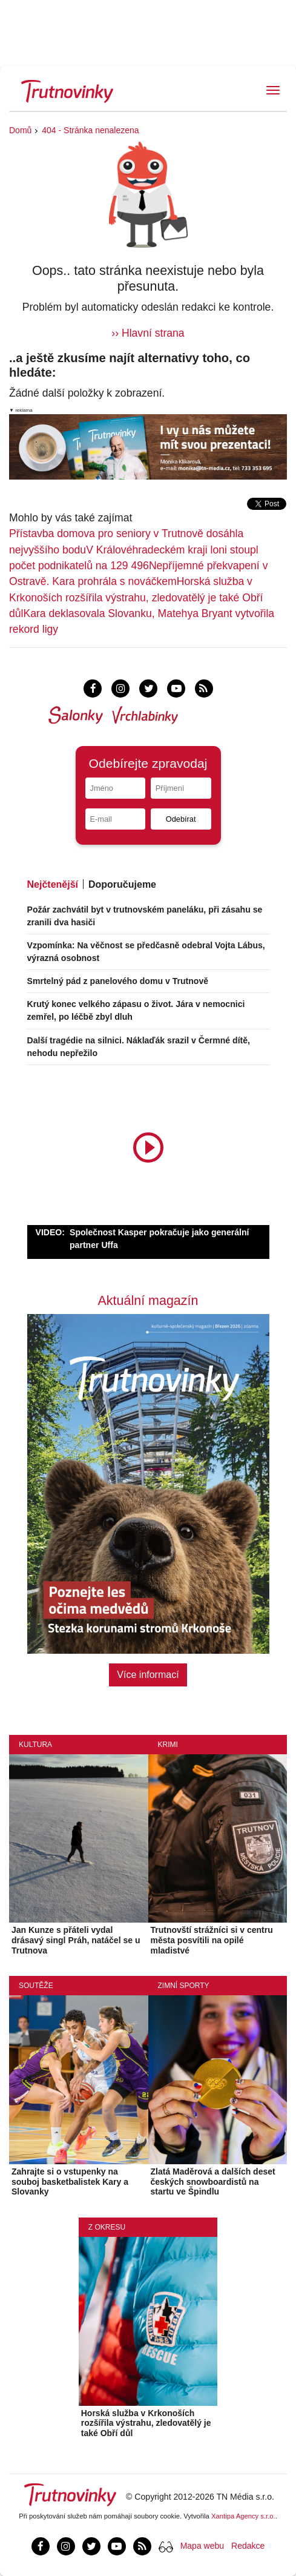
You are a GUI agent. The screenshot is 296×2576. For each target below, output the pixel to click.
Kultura (35, 1744)
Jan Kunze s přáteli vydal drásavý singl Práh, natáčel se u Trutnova (76, 1940)
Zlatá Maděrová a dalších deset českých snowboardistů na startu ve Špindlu (213, 2182)
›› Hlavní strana (147, 333)
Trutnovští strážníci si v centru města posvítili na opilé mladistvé (212, 1940)
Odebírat (181, 819)
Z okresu (106, 2227)
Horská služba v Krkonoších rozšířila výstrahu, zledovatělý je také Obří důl (136, 597)
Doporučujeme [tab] (122, 884)
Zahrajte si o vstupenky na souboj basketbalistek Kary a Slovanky (70, 2182)
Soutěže (36, 1985)
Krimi (168, 1744)
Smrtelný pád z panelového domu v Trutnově (118, 981)
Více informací (148, 1674)
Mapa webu (202, 2546)
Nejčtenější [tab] (52, 884)
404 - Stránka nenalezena (90, 130)
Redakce (248, 2546)
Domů (20, 130)
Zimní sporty (183, 1985)
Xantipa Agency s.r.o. (243, 2516)
